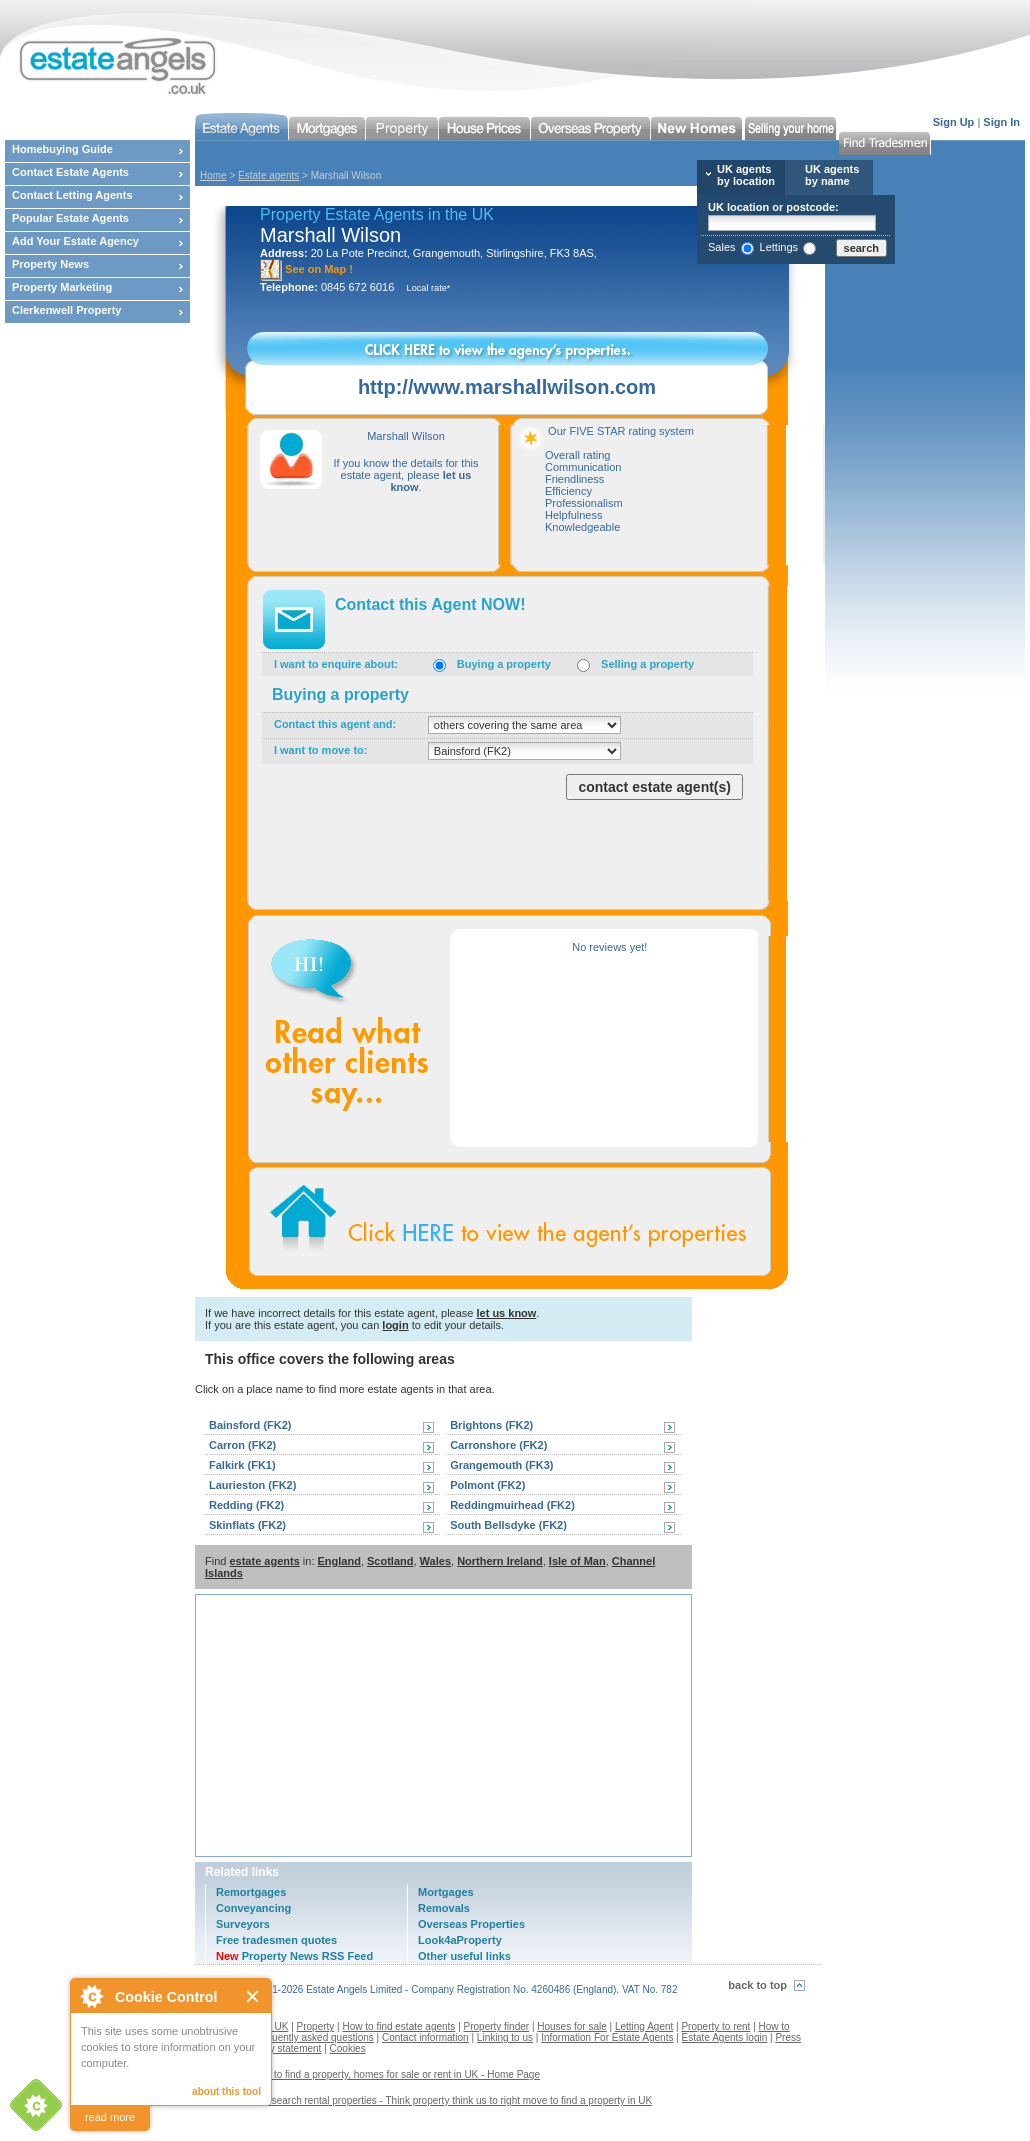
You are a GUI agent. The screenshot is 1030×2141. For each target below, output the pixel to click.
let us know (506, 1313)
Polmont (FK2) (487, 1485)
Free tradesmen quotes (276, 1940)
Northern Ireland (500, 1561)
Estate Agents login (725, 2037)
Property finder (497, 2026)
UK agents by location (746, 175)
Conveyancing (253, 1908)
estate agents (264, 1561)
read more (110, 2117)
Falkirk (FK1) (242, 1465)
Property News (50, 264)
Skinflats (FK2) (247, 1525)
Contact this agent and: (335, 724)
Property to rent (715, 2026)
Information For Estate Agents (607, 2037)
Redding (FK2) (246, 1505)
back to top (757, 1985)
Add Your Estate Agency (75, 241)
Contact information (425, 2037)
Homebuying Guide (62, 149)
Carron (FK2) (242, 1445)
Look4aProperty (460, 1940)
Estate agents (268, 175)
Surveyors (243, 1924)
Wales (435, 1561)
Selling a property (647, 664)
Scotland (390, 1561)
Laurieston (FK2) (252, 1485)
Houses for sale (571, 2026)
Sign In (1001, 122)
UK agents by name (832, 175)
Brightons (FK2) (491, 1425)
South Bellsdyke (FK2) (508, 1525)
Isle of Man (577, 1561)
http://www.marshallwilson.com (507, 387)
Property (316, 2026)
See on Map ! (306, 269)
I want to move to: (321, 750)
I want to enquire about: (336, 664)
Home (213, 175)
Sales (722, 247)
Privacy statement (281, 2048)
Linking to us (505, 2037)
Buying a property (504, 664)
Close (253, 1996)
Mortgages (446, 1892)
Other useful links (464, 1956)
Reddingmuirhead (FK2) (512, 1505)
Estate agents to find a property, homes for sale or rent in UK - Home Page (375, 2074)
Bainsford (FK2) (250, 1425)
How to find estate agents (399, 2026)
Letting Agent (644, 2026)
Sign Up (954, 122)
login (395, 1325)
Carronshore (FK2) (498, 1445)
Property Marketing (62, 287)
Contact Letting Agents (72, 195)
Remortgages (251, 1892)
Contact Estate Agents (70, 172)
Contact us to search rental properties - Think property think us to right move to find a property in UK (431, 2100)
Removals (444, 1908)
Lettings (779, 247)
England (339, 1561)
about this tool (226, 2091)
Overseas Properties (471, 1924)
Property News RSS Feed (294, 1956)
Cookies (348, 2048)
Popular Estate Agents (70, 218)
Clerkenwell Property (66, 310)
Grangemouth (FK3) (501, 1465)
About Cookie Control (91, 1996)
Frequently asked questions (313, 2037)
